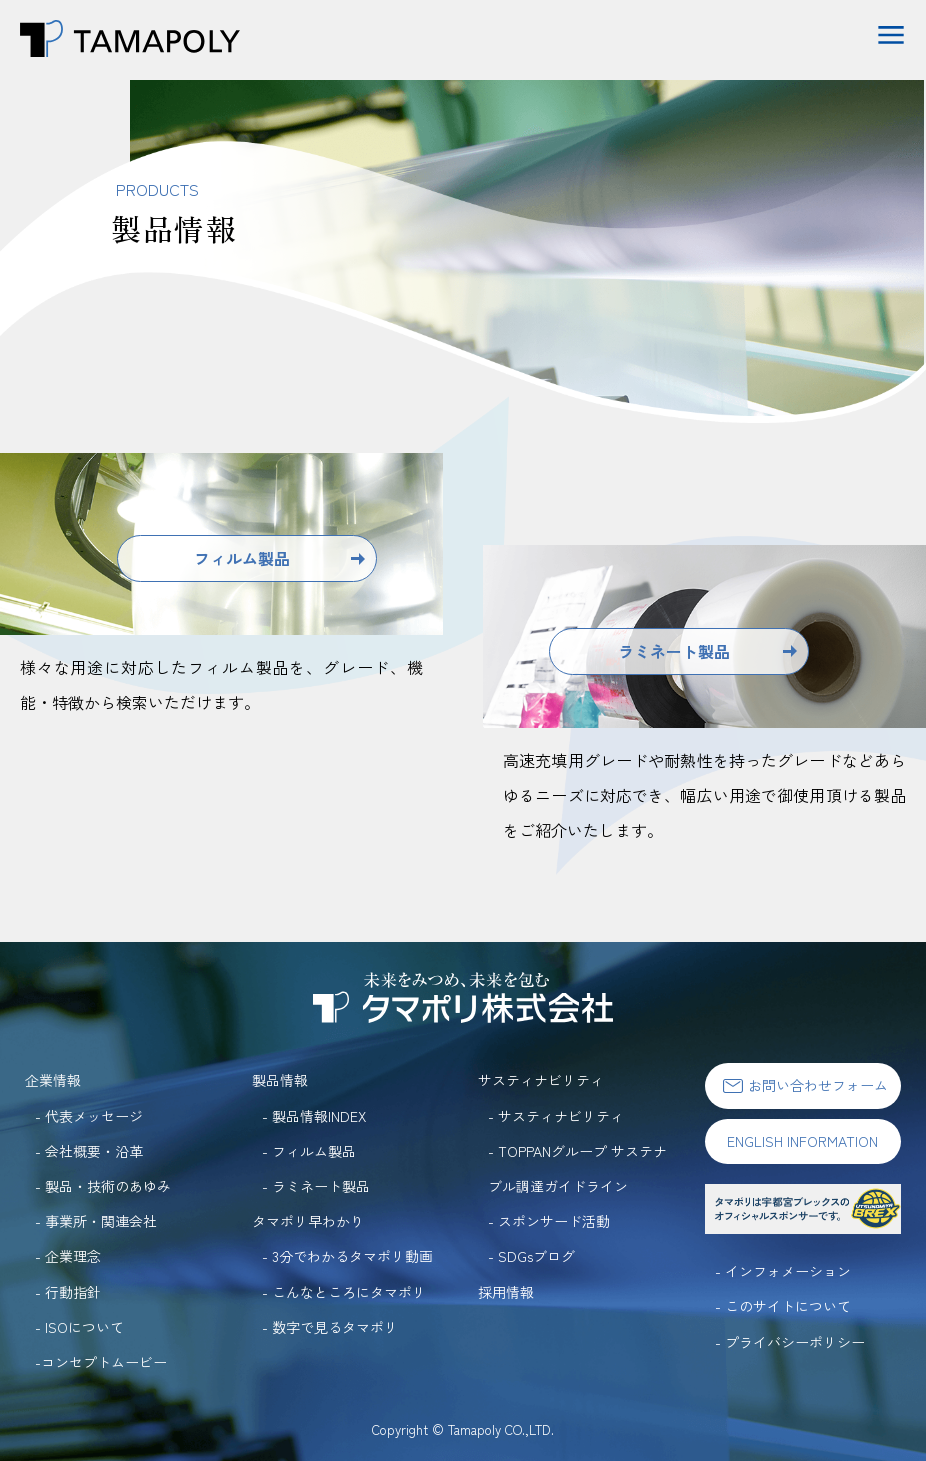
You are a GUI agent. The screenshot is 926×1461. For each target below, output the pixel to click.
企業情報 (53, 1080)
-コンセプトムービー (101, 1362)
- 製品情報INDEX (314, 1116)
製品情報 (280, 1080)
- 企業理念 (68, 1256)
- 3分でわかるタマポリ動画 (347, 1256)
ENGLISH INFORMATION (802, 1141)
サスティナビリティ (541, 1080)
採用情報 (506, 1292)
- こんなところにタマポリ (344, 1292)
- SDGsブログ (531, 1256)
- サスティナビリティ (556, 1116)
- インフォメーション (783, 1271)
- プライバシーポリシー (790, 1342)
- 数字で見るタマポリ (330, 1327)
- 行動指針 (68, 1292)
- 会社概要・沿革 (89, 1151)
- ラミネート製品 (316, 1186)
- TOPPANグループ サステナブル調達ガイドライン (577, 1168)
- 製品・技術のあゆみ (103, 1186)
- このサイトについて (783, 1306)
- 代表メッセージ (89, 1116)
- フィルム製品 (309, 1151)
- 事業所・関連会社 (96, 1221)
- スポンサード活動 (549, 1221)
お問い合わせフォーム (803, 1085)
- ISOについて (79, 1327)
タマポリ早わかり (308, 1221)
